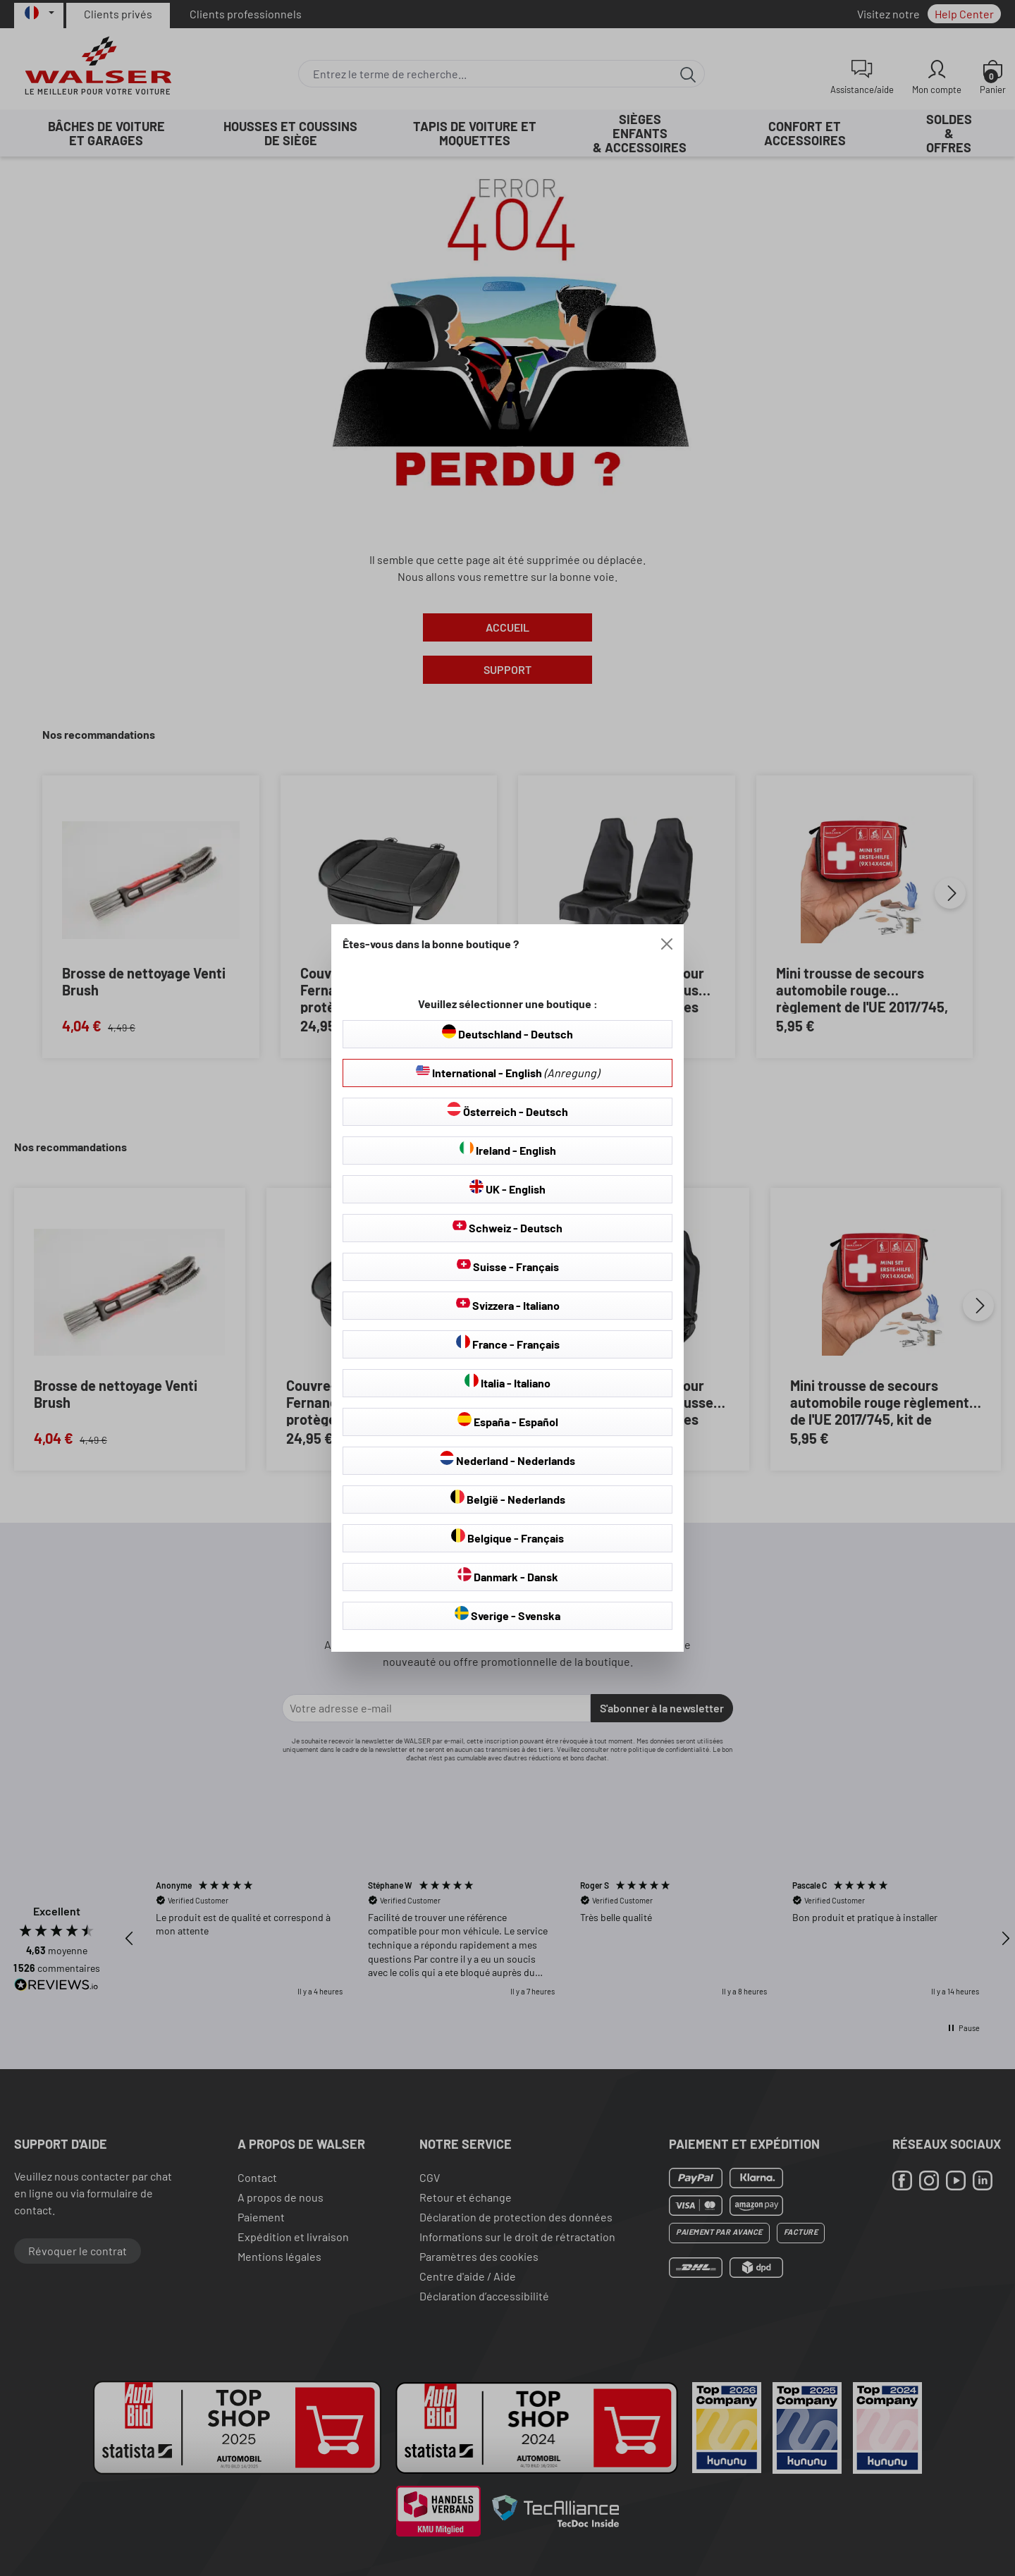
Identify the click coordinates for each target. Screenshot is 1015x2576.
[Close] (667, 944)
